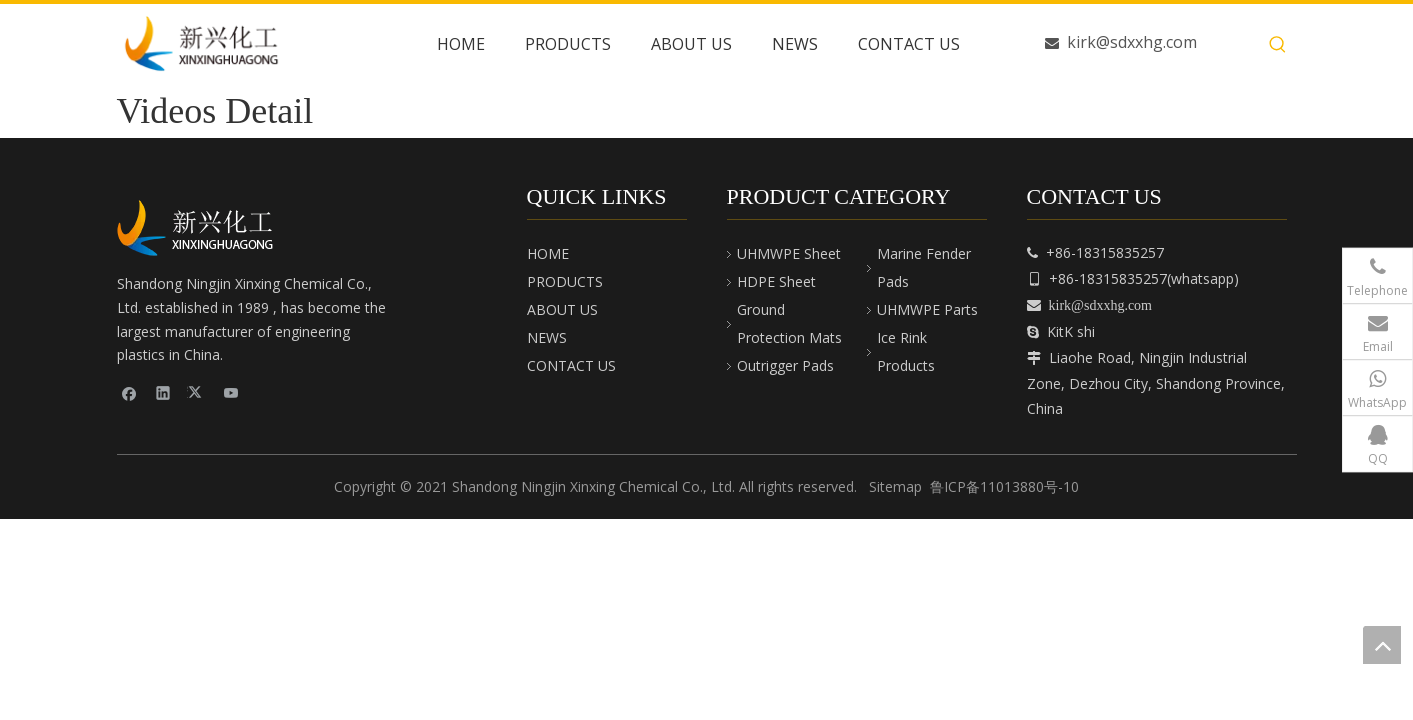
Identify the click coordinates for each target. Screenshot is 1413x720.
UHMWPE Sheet (789, 253)
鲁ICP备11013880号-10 (1004, 486)
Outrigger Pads (785, 365)
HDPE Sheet (776, 281)
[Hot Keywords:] (1278, 45)
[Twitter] (197, 392)
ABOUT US (562, 309)
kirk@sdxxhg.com (1132, 42)
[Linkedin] (163, 392)
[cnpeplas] (202, 228)
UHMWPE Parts (927, 309)
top (1382, 645)
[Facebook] (129, 392)
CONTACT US (571, 365)
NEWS (547, 337)
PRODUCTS (565, 281)
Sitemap (895, 486)
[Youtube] (231, 392)
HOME (548, 253)
